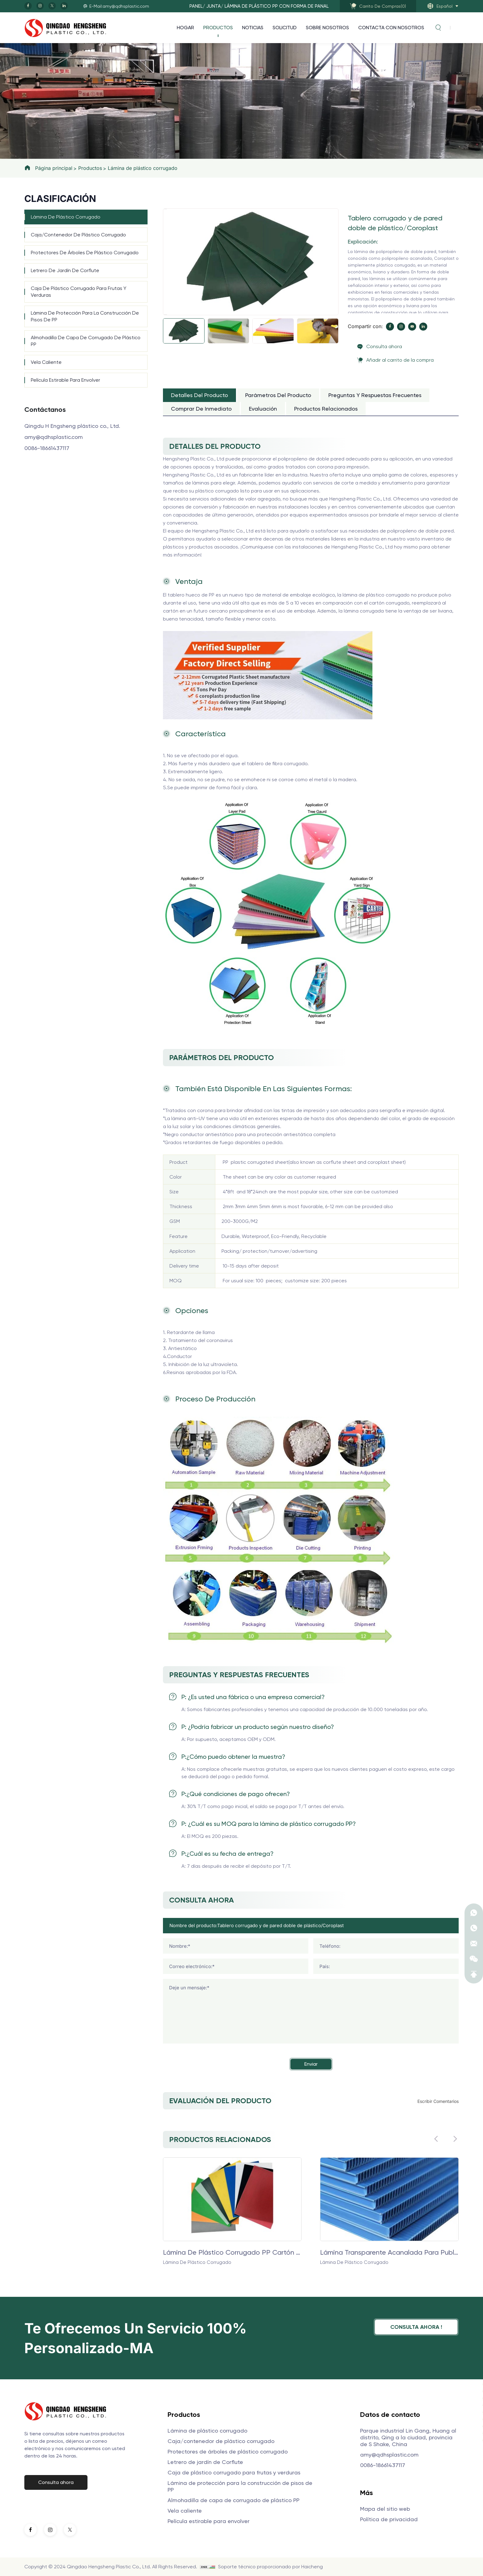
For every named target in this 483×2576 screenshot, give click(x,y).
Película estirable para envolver (65, 380)
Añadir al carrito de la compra (400, 360)
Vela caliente (46, 362)
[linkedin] (64, 6)
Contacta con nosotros (391, 27)
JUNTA (213, 6)
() (382, 6)
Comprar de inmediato (201, 408)
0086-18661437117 (46, 448)
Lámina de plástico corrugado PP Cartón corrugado (232, 2252)
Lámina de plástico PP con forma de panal (277, 6)
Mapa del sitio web (385, 2509)
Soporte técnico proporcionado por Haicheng (270, 2567)
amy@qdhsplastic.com (53, 437)
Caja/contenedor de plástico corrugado (78, 235)
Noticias (252, 27)
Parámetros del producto (278, 395)
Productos (218, 27)
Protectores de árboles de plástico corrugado (85, 252)
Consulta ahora (384, 346)
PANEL (196, 6)
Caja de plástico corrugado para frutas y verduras (78, 291)
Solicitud (285, 27)
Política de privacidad (389, 2519)
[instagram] (40, 6)
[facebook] (28, 6)
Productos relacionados (326, 408)
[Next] (165, 314)
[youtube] (412, 327)
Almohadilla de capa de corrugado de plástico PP (85, 341)
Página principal (53, 168)
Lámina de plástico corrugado (142, 168)
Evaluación (263, 408)
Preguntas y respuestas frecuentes (374, 395)
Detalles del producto (199, 395)
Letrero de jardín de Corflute (65, 270)
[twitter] (52, 6)
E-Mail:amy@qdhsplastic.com (119, 6)
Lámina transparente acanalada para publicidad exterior (389, 2252)
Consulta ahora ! (416, 2326)
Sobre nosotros (327, 27)
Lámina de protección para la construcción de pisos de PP (85, 316)
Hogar (185, 27)
